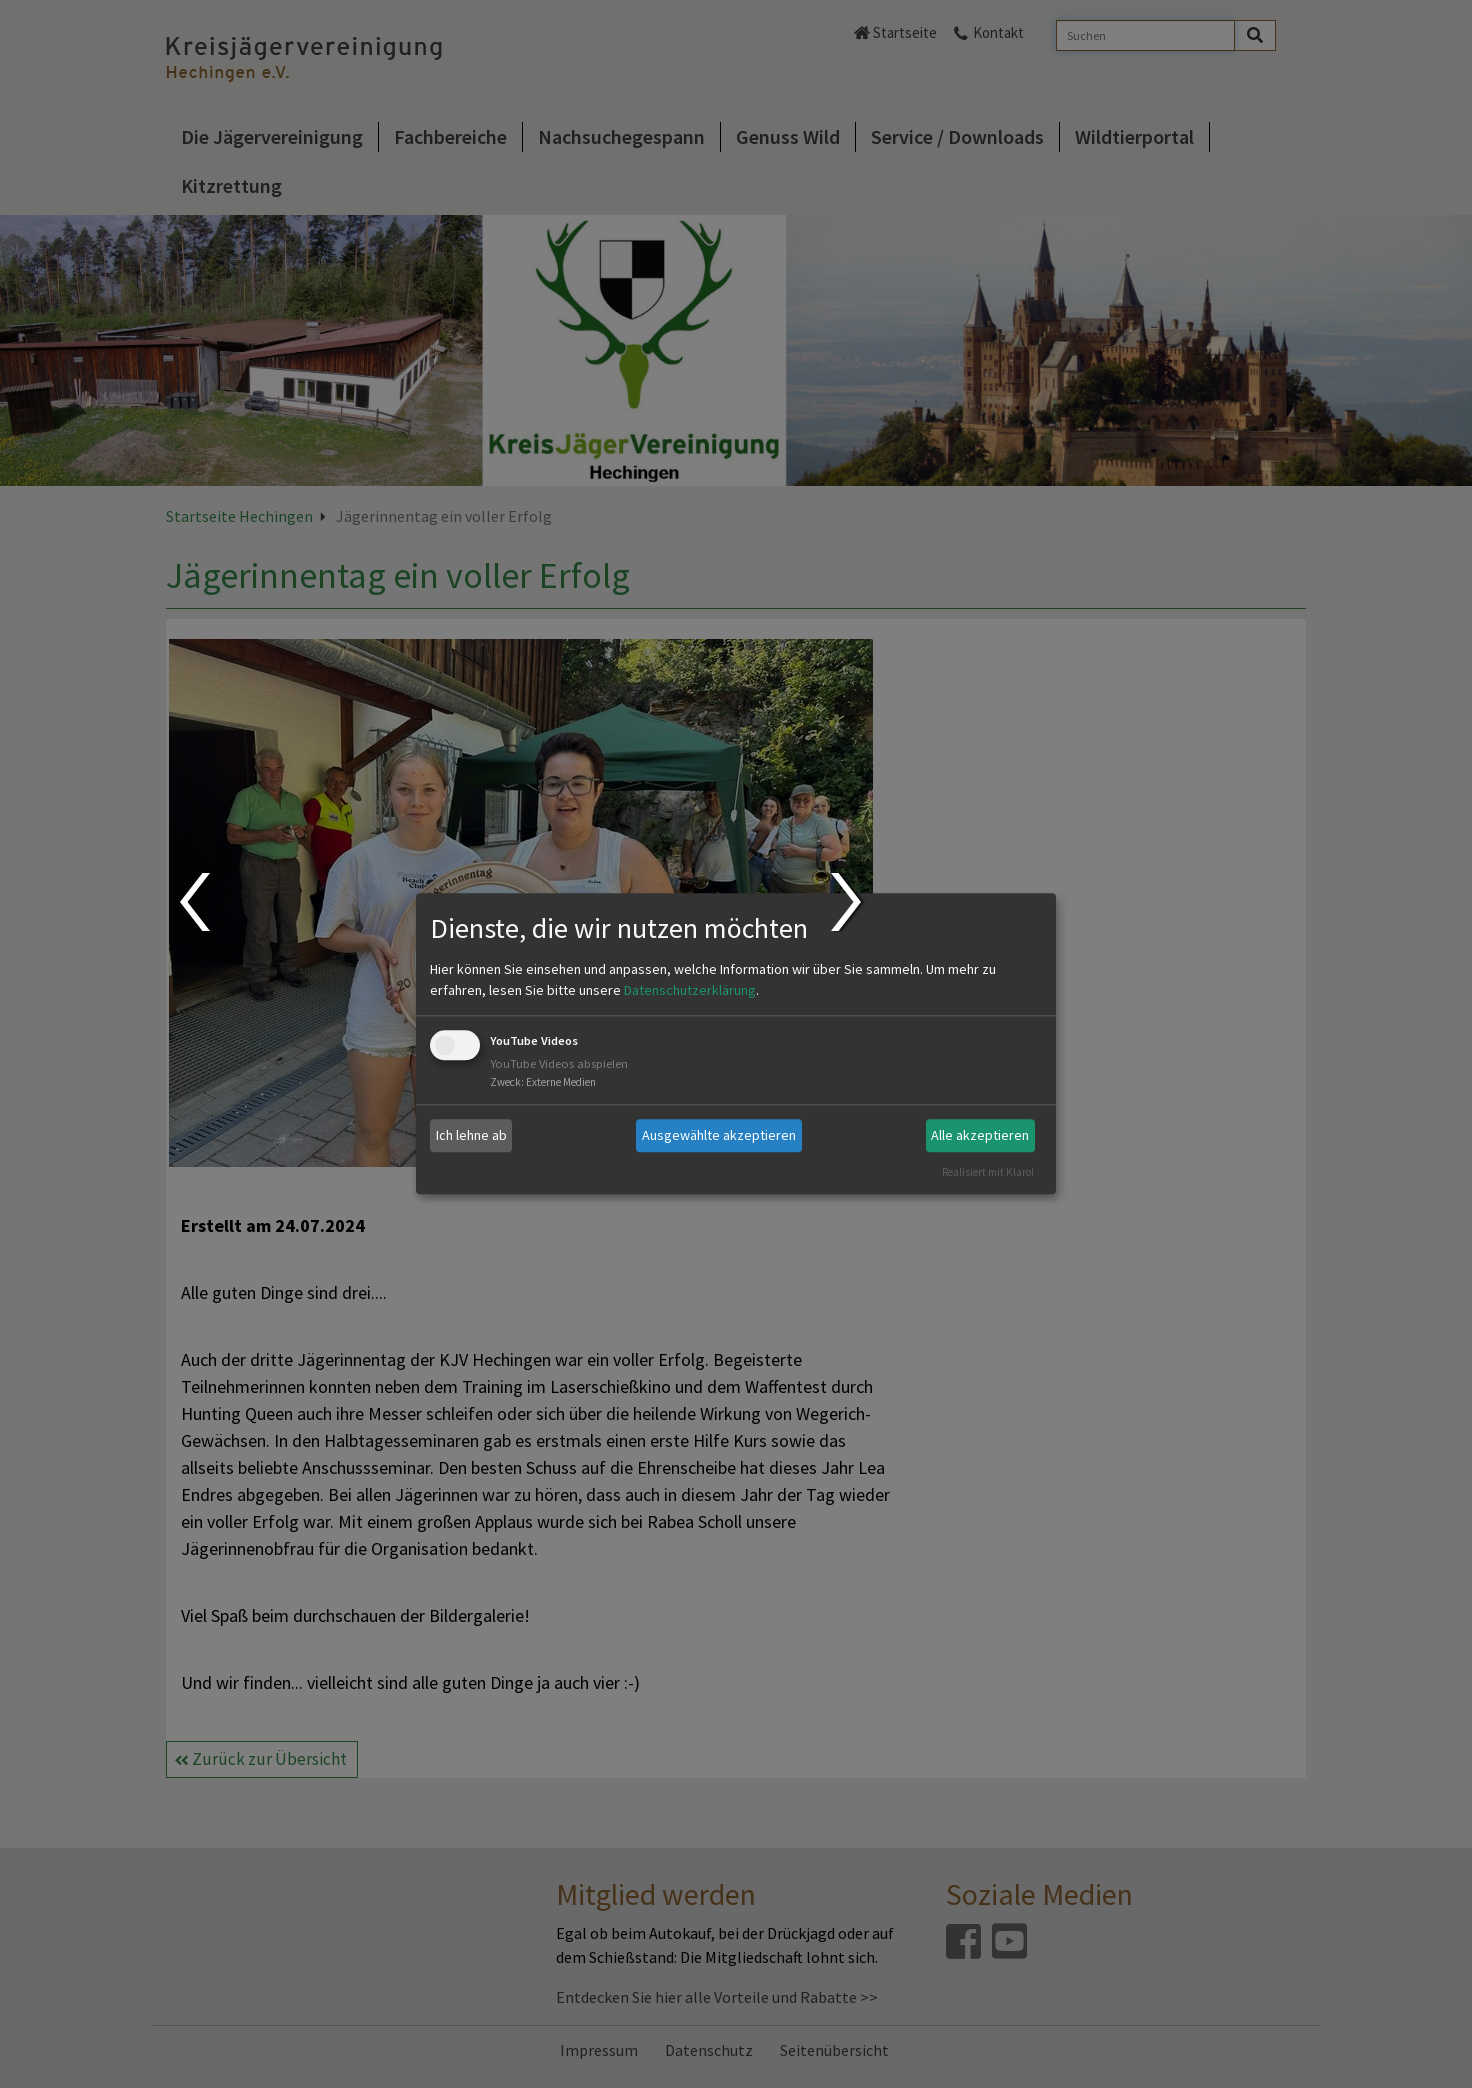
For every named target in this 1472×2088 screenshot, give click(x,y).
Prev (193, 902)
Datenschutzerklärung (690, 990)
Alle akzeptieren (980, 1135)
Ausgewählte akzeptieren (719, 1135)
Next (848, 902)
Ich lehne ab (471, 1135)
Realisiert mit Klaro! (988, 1172)
